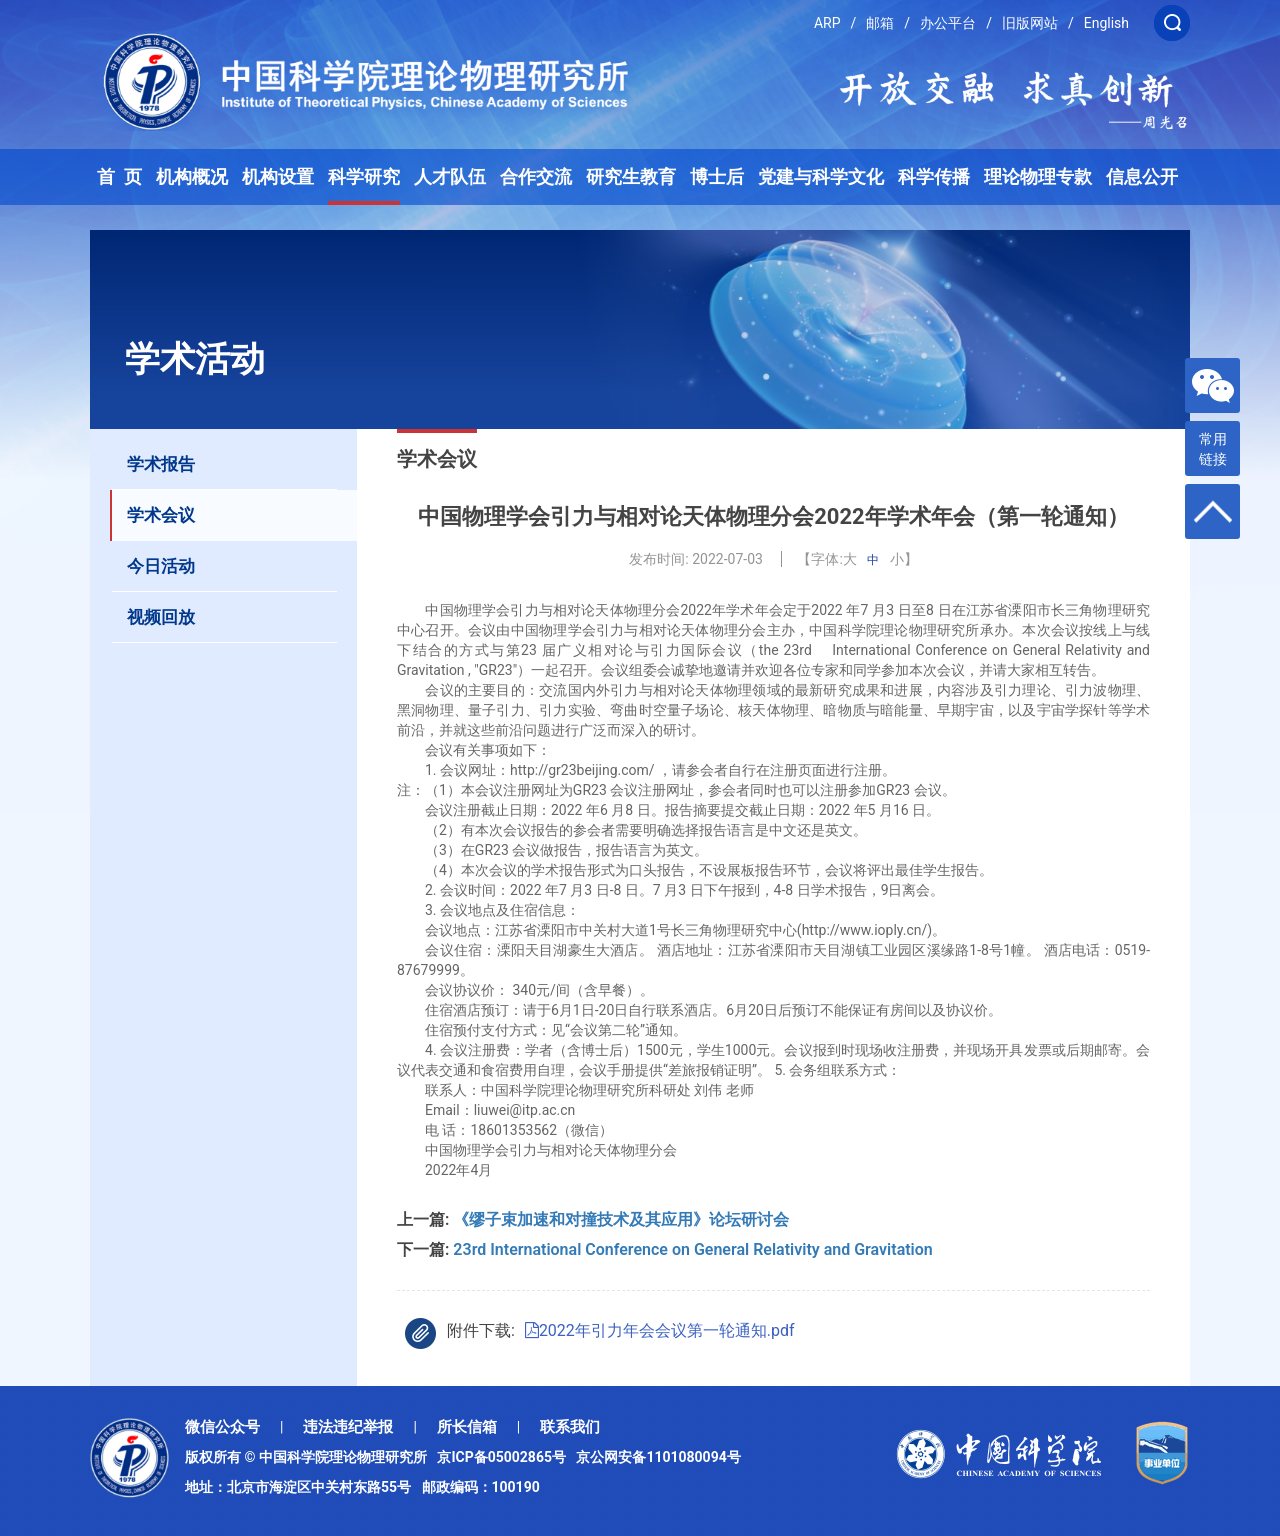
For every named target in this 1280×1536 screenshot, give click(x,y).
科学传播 (934, 177)
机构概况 (192, 177)
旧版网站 (1030, 23)
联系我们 (570, 1427)
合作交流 (536, 177)
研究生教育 (631, 177)
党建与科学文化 (821, 177)
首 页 (119, 177)
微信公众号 (222, 1427)
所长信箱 (467, 1427)
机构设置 (278, 177)
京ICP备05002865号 (505, 1457)
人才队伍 (450, 177)
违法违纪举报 (348, 1427)
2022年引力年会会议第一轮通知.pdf (660, 1330)
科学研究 (364, 177)
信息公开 (1142, 177)
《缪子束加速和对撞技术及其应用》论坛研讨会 (639, 1219)
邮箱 (880, 23)
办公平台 (948, 23)
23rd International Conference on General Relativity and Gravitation (692, 1249)
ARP (827, 23)
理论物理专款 (1038, 177)
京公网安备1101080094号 (658, 1457)
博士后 (717, 177)
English (1106, 23)
